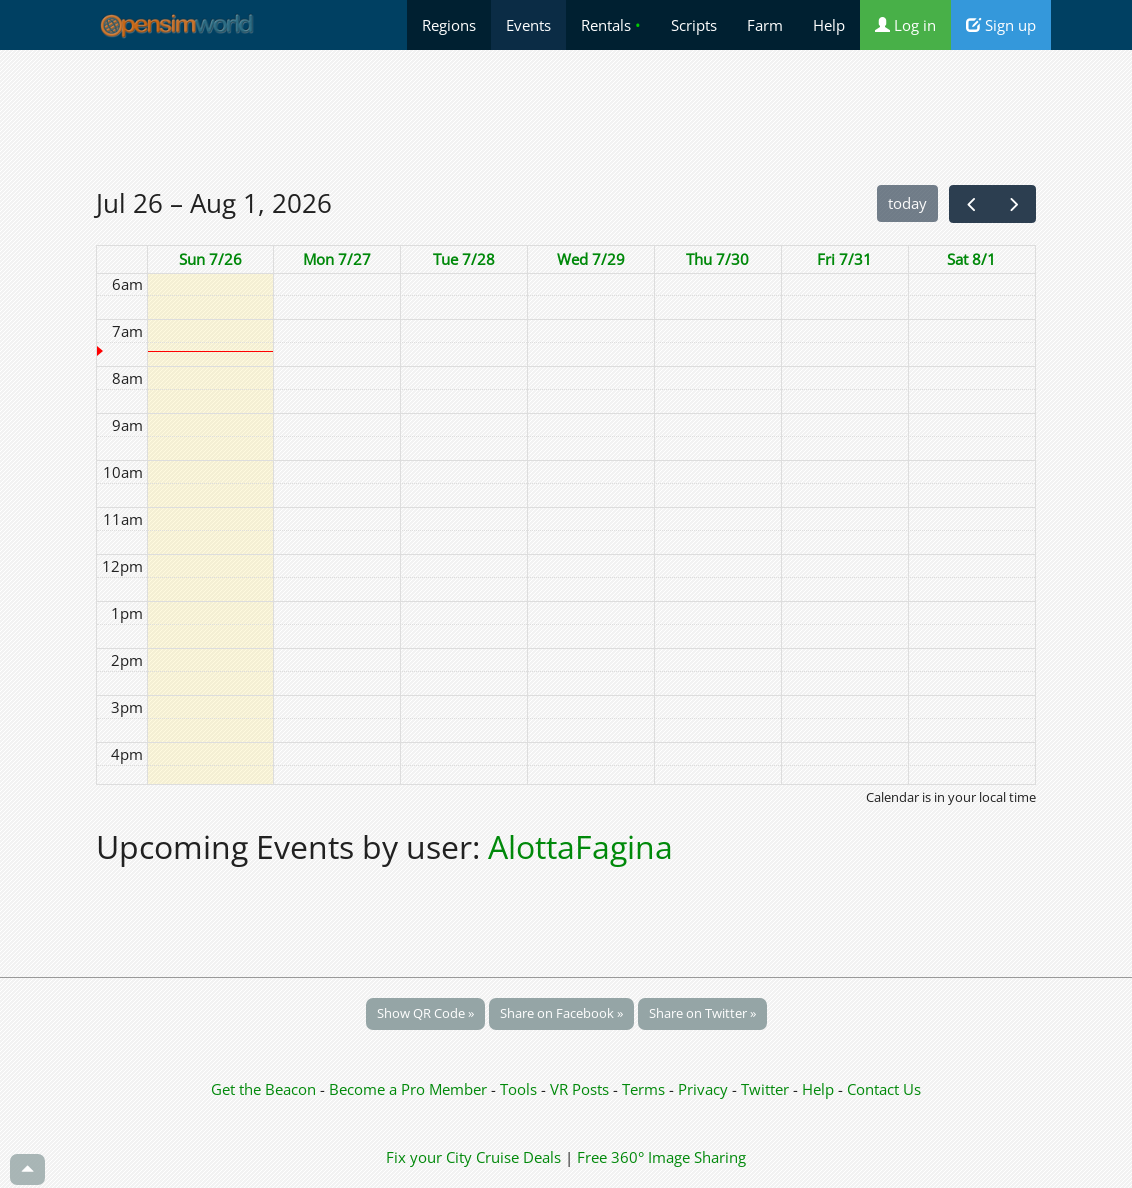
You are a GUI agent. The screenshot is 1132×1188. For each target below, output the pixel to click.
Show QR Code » (425, 1013)
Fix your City (429, 1157)
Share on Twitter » (702, 1013)
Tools (520, 1089)
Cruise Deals (518, 1157)
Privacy (703, 1089)
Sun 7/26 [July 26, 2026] (210, 259)
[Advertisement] (566, 117)
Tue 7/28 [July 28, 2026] (464, 259)
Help (829, 25)
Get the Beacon (263, 1089)
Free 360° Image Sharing (661, 1157)
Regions (449, 25)
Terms (645, 1089)
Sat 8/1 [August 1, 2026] (971, 259)
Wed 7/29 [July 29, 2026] (591, 259)
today (907, 203)
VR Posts (581, 1089)
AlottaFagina (580, 846)
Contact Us (884, 1089)
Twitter (765, 1089)
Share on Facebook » (561, 1013)
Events (528, 25)
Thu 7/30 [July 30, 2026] (717, 259)
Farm (765, 25)
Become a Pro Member (410, 1089)
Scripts (694, 25)
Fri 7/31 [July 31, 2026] (844, 259)
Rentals (611, 25)
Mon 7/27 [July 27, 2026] (337, 259)
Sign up (1001, 25)
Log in (905, 25)
